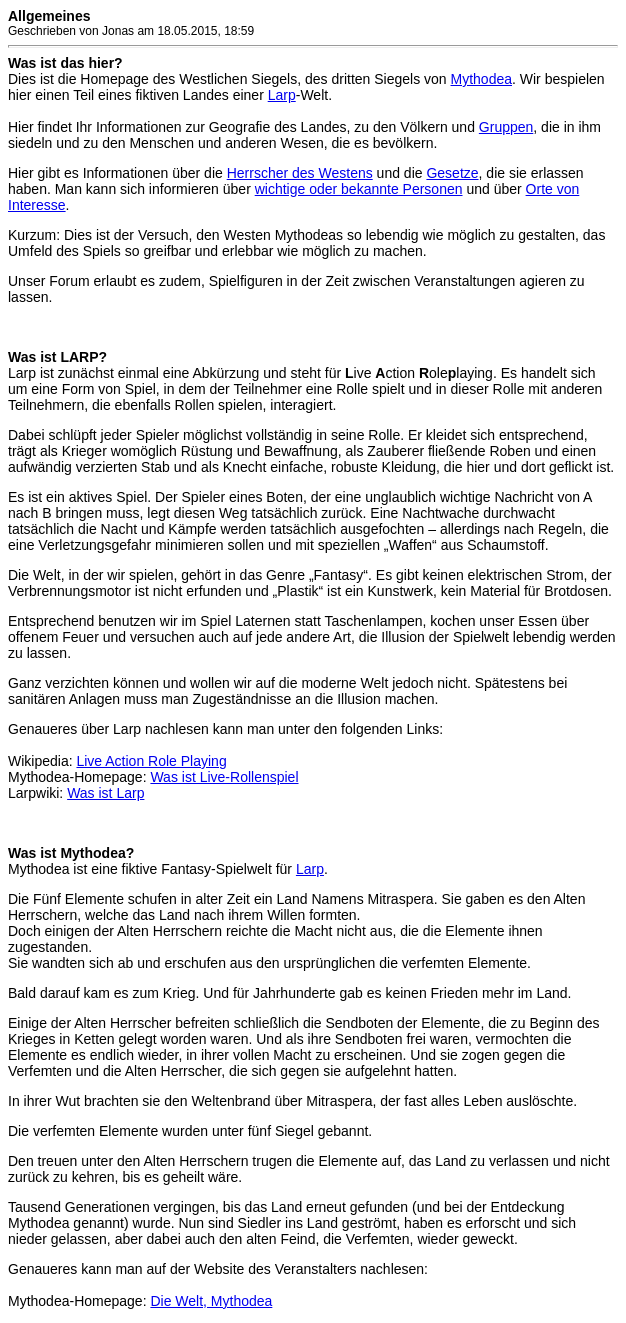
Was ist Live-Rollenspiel (224, 777)
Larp (282, 95)
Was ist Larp (105, 793)
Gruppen (506, 127)
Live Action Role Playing (151, 761)
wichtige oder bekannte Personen (359, 189)
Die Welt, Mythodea (211, 1301)
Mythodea (481, 79)
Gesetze (452, 173)
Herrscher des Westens (300, 173)
